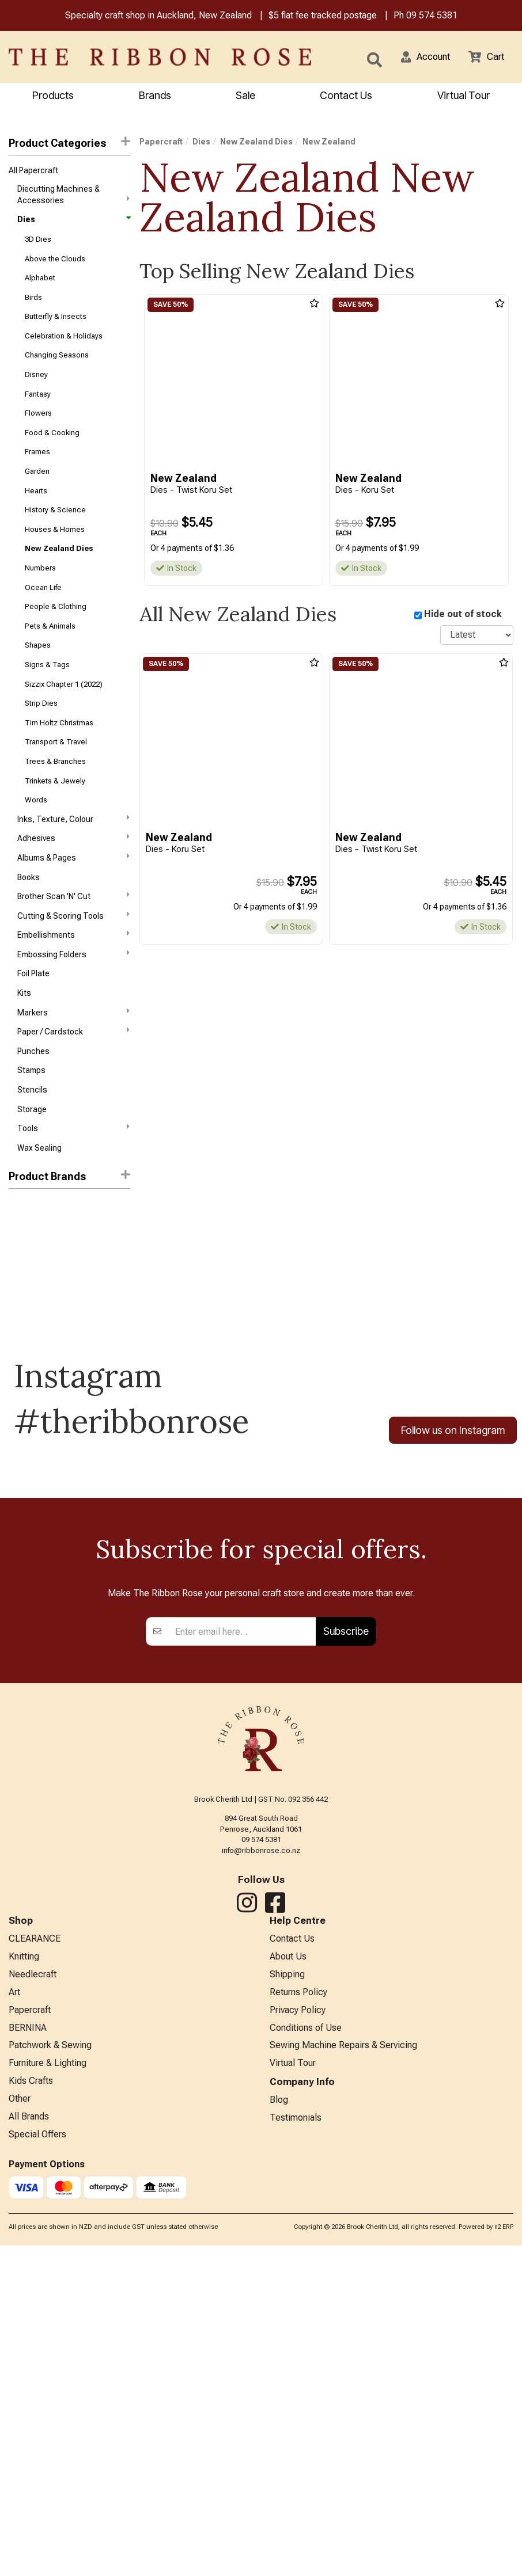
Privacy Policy (298, 2332)
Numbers (40, 593)
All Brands (29, 2445)
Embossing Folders (73, 1003)
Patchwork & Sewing (50, 2369)
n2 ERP (503, 2557)
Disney (36, 387)
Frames (37, 470)
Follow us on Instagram (453, 1492)
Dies (73, 223)
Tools (73, 1189)
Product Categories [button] (69, 144)
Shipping (287, 2294)
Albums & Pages (73, 901)
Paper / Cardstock (73, 1085)
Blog (279, 2426)
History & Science (55, 531)
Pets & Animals (50, 654)
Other (20, 2426)
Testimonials (295, 2445)
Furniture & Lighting (47, 2388)
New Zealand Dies (59, 573)
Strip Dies (41, 737)
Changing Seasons (57, 367)
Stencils (32, 1147)
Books (28, 922)
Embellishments (73, 983)
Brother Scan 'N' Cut (73, 942)
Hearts (36, 511)
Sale (245, 96)
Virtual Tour (293, 2388)
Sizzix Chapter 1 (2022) (64, 717)
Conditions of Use (306, 2350)
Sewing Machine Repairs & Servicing (343, 2369)
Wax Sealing (39, 1209)
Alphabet (40, 285)
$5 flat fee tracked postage (322, 16)
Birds (33, 305)
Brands (155, 96)
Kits (24, 1045)
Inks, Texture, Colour (73, 859)
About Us (288, 2275)
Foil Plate (33, 1024)
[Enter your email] (242, 1948)
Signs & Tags (47, 696)
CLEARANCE (34, 2256)
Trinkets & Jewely (55, 819)
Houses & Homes (55, 552)
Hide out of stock (463, 615)
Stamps (31, 1127)
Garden (37, 490)
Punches (33, 1107)
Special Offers (37, 2464)
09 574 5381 (431, 16)
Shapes (38, 675)
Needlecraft (32, 2294)
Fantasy (38, 408)
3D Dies (38, 243)
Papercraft (161, 143)
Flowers (38, 429)
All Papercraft (33, 172)
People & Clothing (55, 634)
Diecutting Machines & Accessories (73, 197)
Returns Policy (298, 2313)
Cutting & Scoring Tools (73, 962)
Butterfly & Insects (55, 326)
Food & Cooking (52, 449)
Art (14, 2313)
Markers (73, 1065)
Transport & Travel (56, 778)
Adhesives (73, 880)
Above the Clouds (55, 264)
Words (36, 840)
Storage (32, 1168)
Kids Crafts (31, 2407)
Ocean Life (43, 614)
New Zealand (35, 1269)
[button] (419, 58)
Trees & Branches (55, 798)
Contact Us (346, 96)
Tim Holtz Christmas (59, 758)
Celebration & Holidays (64, 347)
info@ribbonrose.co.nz (261, 2167)
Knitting (24, 2275)
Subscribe (346, 1948)
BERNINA (28, 2350)
